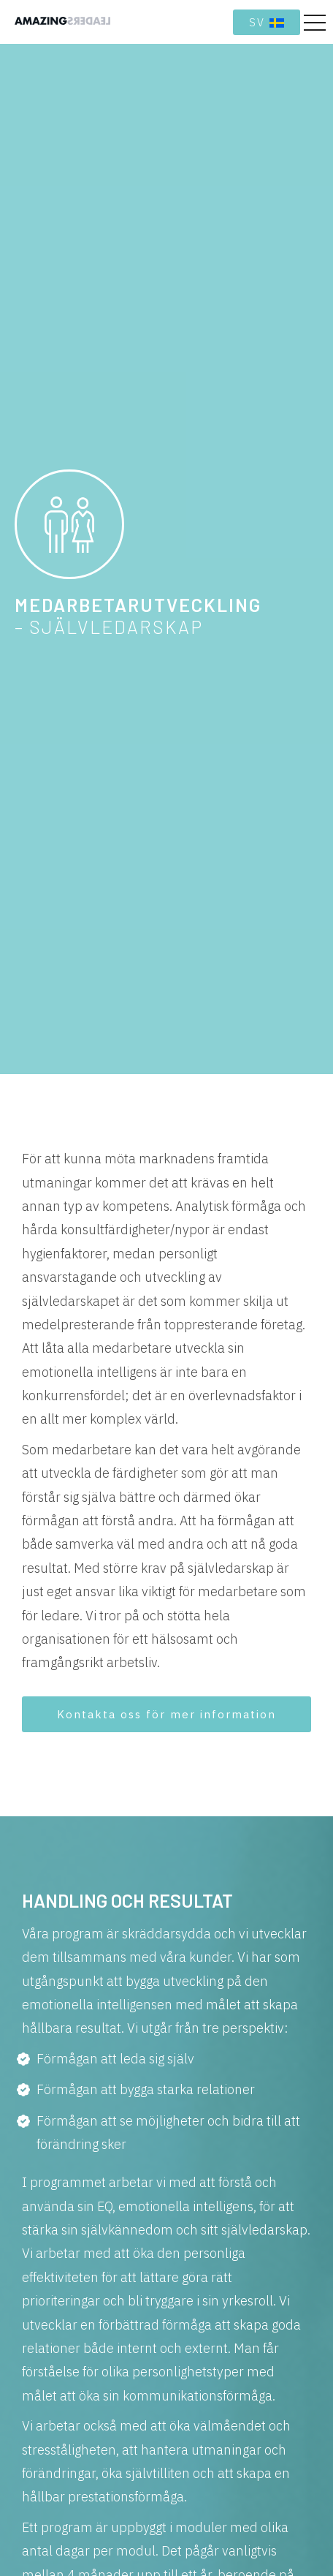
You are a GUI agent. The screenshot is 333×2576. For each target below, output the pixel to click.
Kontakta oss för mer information (166, 1714)
